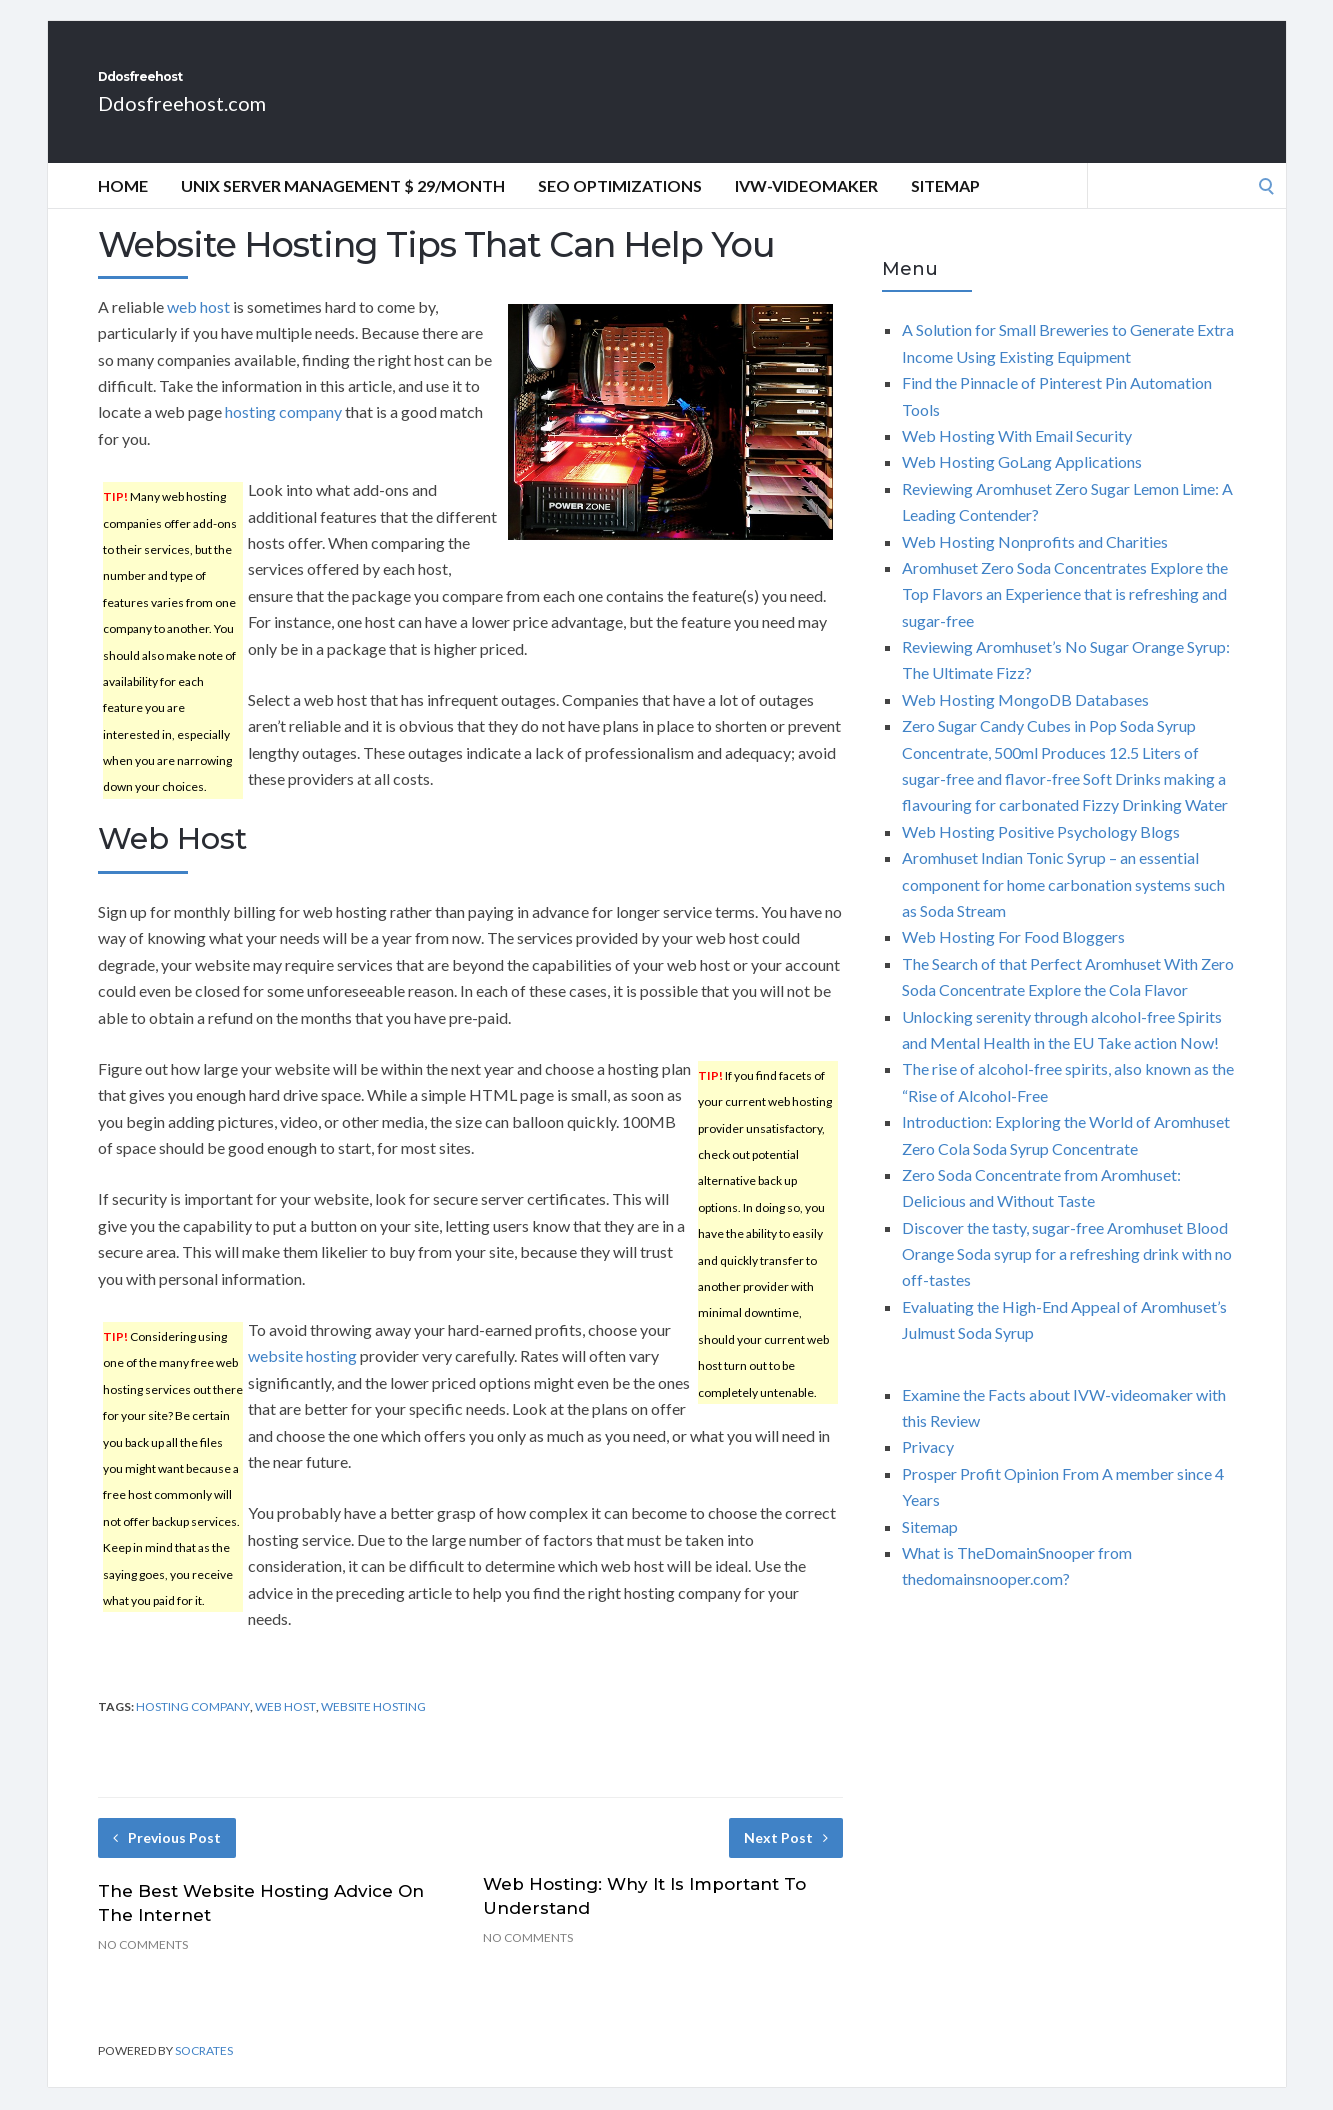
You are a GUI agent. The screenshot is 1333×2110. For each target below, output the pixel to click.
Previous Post (167, 1859)
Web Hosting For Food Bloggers (1013, 958)
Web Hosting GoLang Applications (1022, 483)
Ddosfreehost (212, 88)
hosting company (283, 433)
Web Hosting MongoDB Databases (1025, 721)
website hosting (302, 1377)
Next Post (786, 1859)
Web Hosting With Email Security (1017, 457)
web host (198, 328)
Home (123, 207)
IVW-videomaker (806, 207)
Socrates (204, 2072)
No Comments (143, 1966)
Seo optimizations (620, 207)
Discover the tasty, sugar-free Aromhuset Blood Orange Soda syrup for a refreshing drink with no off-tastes (1067, 1276)
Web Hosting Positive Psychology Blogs (1041, 853)
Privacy (928, 1468)
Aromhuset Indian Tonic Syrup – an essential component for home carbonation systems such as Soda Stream (1063, 906)
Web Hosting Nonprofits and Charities (1035, 563)
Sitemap (945, 207)
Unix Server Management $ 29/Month (343, 207)
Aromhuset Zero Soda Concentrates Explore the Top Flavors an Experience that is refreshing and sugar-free (1065, 616)
